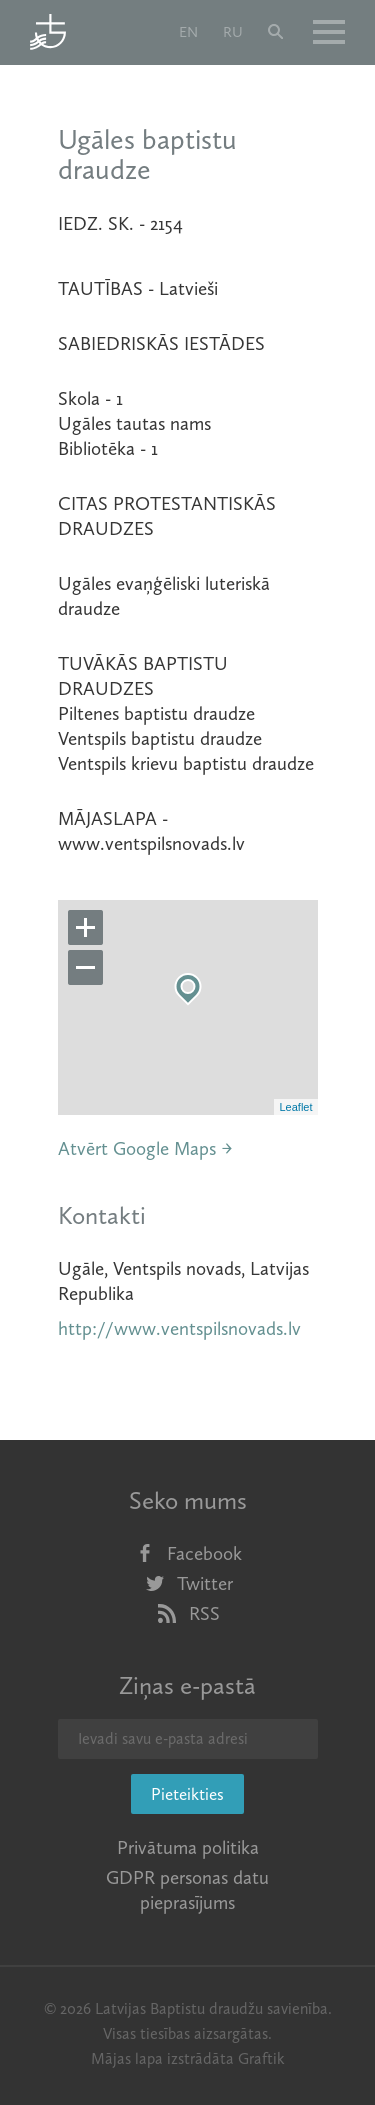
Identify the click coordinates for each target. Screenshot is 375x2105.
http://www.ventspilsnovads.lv (179, 1328)
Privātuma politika (188, 1847)
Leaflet (295, 1107)
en (188, 32)
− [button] (86, 968)
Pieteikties (187, 1794)
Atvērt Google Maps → (145, 1148)
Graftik (261, 2058)
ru (233, 32)
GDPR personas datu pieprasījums (187, 1890)
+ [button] (86, 928)
